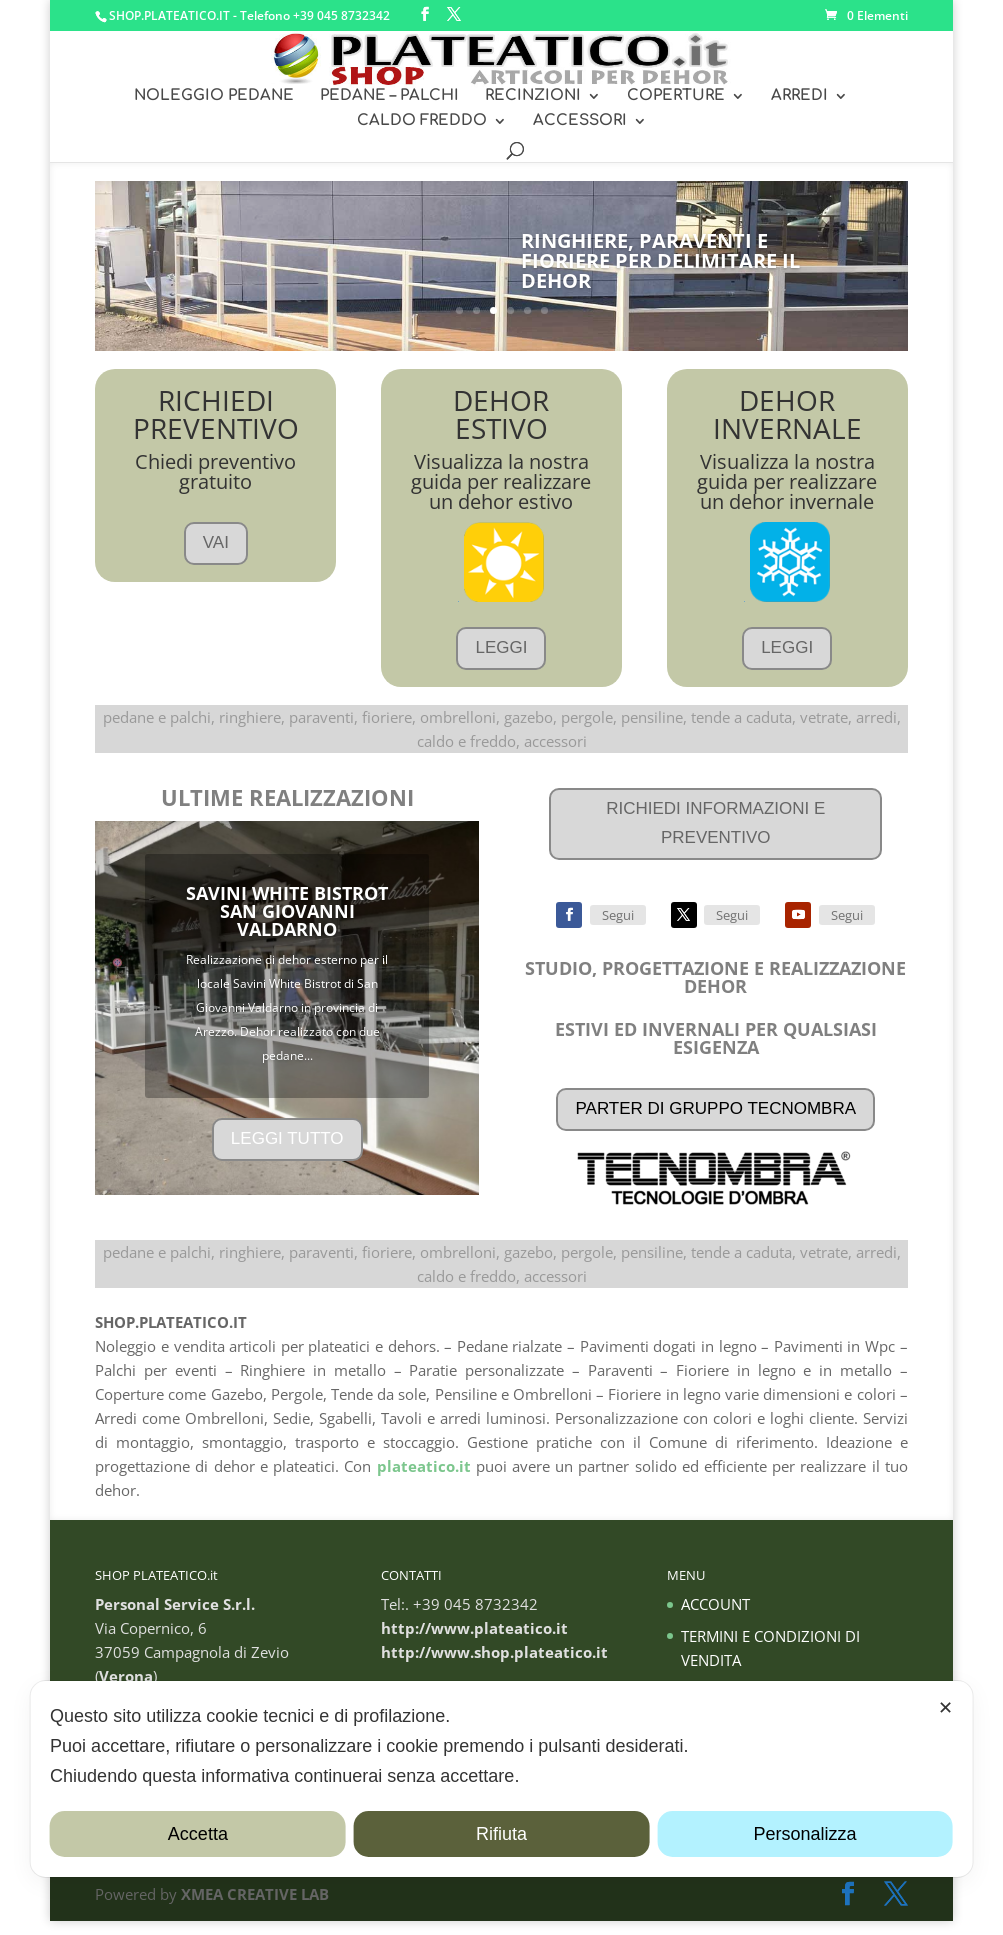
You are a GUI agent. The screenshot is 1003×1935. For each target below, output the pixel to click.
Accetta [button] (198, 1834)
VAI (216, 556)
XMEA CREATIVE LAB (255, 1908)
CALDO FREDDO (422, 121)
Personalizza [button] (805, 1834)
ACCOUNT (715, 1618)
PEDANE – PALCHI (389, 96)
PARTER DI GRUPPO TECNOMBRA (715, 1122)
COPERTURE (676, 96)
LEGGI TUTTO (287, 1152)
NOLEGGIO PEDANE (214, 96)
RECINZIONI (533, 96)
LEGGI (501, 661)
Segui (618, 929)
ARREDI (799, 96)
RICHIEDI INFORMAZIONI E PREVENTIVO (715, 837)
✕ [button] (945, 1708)
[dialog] (501, 1779)
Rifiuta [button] (501, 1834)
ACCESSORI (580, 121)
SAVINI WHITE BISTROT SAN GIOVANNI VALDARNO (287, 925)
